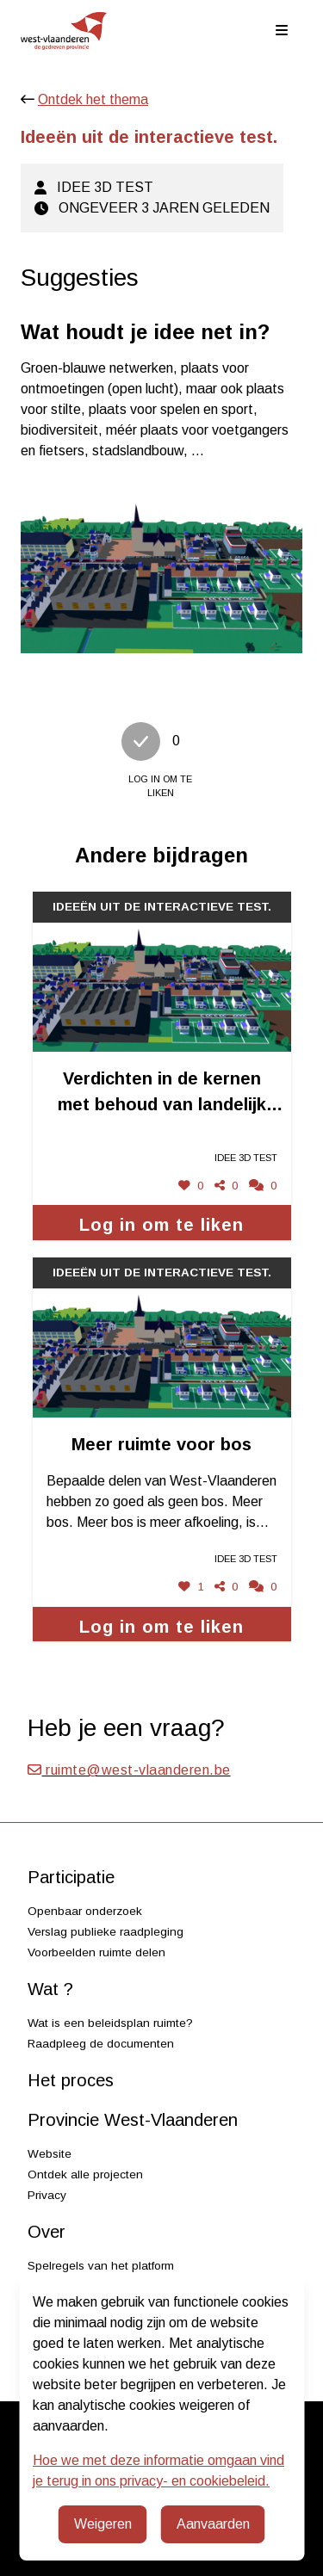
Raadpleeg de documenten (101, 2043)
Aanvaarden (213, 2524)
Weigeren (103, 2524)
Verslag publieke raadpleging (105, 1931)
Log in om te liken (161, 1224)
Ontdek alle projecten (85, 2174)
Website (49, 2153)
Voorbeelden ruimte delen (96, 1952)
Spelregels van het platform (101, 2265)
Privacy (47, 2195)
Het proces (71, 2080)
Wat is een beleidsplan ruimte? (110, 2023)
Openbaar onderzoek (85, 1911)
